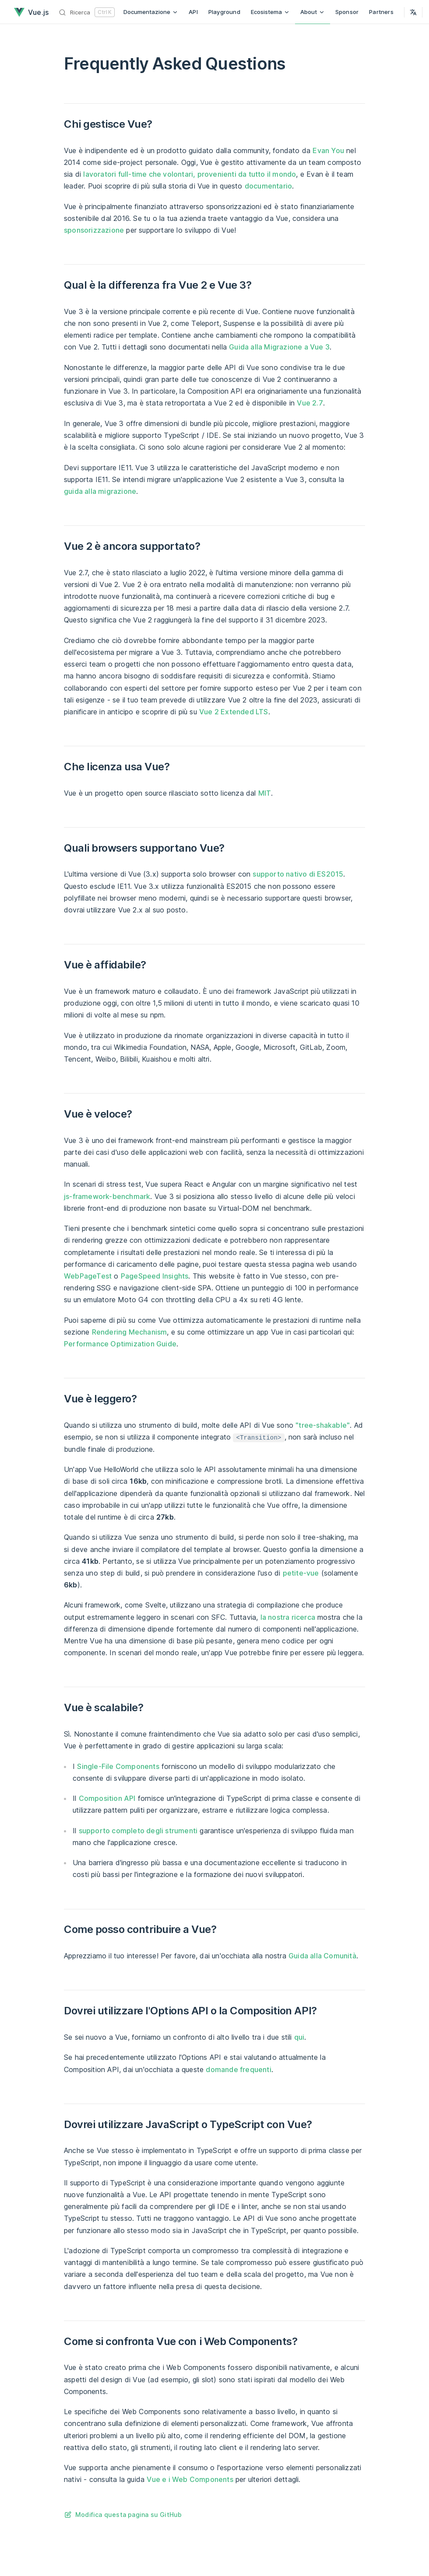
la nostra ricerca (287, 1617)
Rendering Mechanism (129, 1332)
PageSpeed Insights (155, 1276)
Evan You (328, 150)
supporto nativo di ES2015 (298, 874)
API (193, 11)
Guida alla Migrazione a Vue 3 (279, 347)
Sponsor (347, 11)
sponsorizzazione (94, 230)
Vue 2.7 (310, 402)
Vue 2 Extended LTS (233, 711)
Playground (224, 11)
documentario (268, 186)
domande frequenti (238, 2069)
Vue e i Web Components (190, 2479)
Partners (381, 11)
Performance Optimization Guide (120, 1343)
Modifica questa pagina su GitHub (128, 2514)
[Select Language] (413, 12)
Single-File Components (118, 1766)
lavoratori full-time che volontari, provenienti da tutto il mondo (189, 174)
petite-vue (301, 1573)
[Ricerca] (87, 12)
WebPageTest (88, 1276)
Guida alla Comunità (322, 1955)
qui (299, 2037)
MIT (264, 793)
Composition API (107, 1798)
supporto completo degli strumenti (138, 1830)
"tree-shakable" (322, 1425)
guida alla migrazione (100, 491)
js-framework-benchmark (107, 1196)
